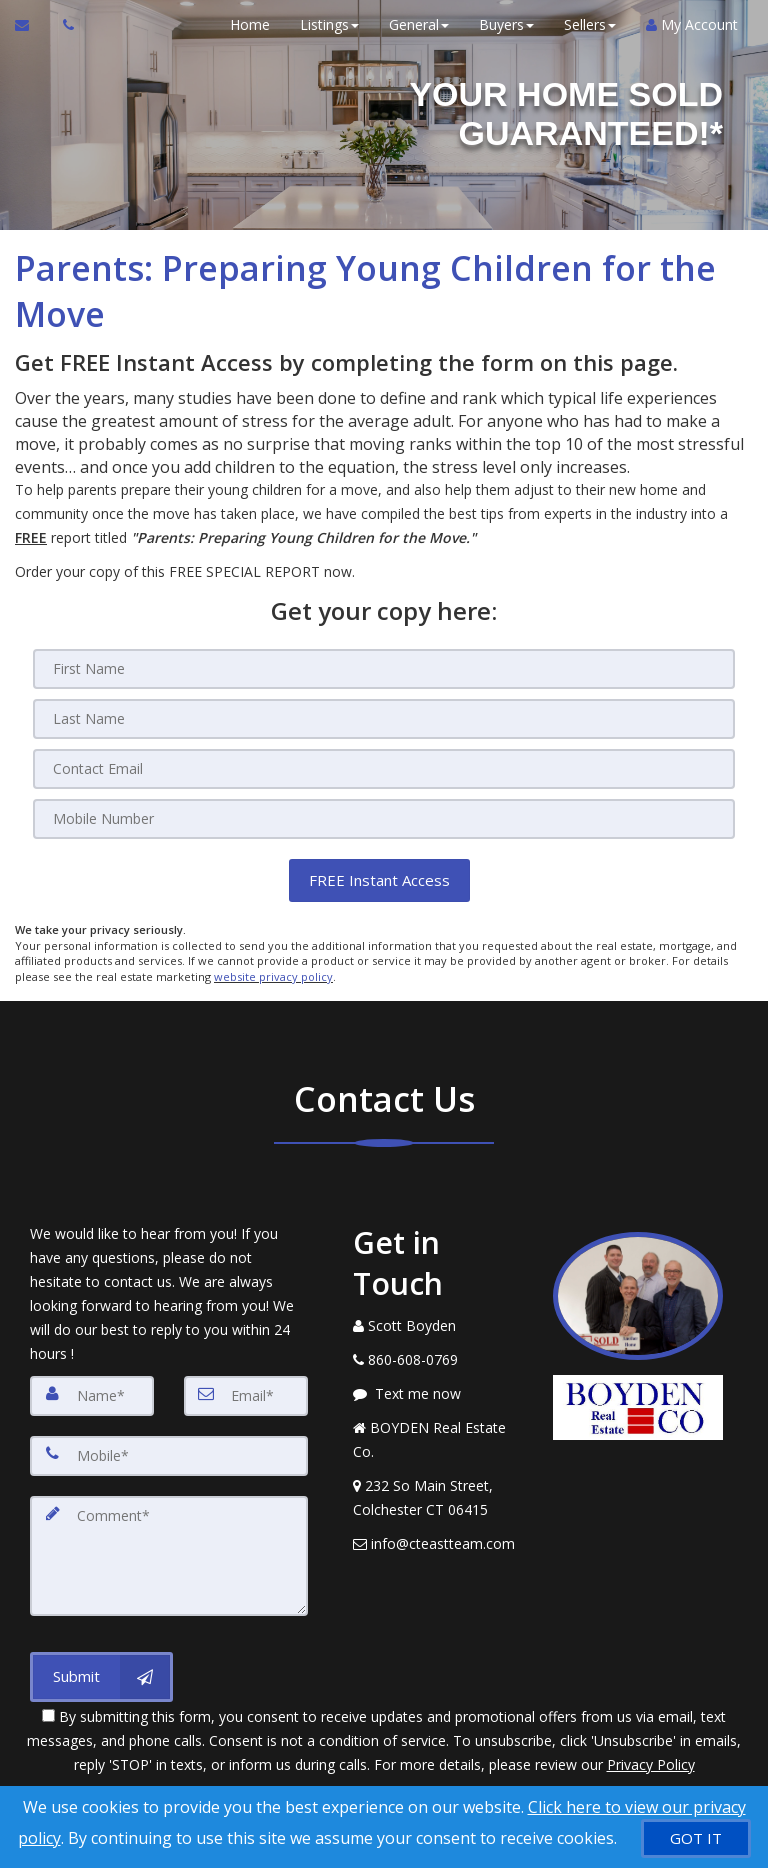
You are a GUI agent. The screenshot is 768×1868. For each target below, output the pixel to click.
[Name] (92, 1395)
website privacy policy (273, 976)
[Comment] (169, 1555)
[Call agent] (63, 25)
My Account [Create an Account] (692, 24)
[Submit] (101, 1676)
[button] (379, 880)
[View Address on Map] (438, 1497)
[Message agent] (438, 1393)
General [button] (419, 24)
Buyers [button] (506, 24)
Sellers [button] (590, 24)
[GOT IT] (696, 1838)
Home (250, 24)
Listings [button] (329, 24)
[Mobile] (383, 819)
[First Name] (383, 669)
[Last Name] (383, 719)
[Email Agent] (31, 25)
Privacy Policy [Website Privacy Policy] (651, 1763)
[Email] (383, 769)
